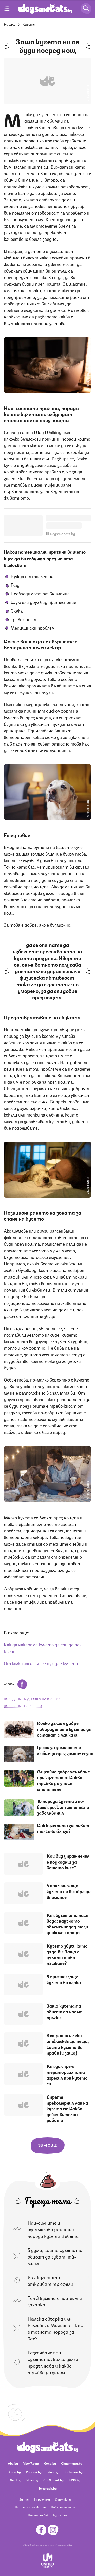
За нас (24, 2499)
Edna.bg (52, 2471)
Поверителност (63, 2507)
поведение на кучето (23, 1705)
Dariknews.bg (73, 2471)
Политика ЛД (38, 2515)
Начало (10, 23)
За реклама (42, 2499)
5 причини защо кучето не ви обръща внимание (69, 1891)
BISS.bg (74, 2480)
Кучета (28, 23)
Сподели (15, 1683)
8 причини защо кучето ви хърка (64, 1979)
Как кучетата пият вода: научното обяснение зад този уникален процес (68, 1923)
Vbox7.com (31, 2463)
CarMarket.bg (53, 2480)
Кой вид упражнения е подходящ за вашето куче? (68, 1861)
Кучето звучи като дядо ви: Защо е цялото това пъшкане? (67, 1954)
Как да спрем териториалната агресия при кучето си (67, 2074)
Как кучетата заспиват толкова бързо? (63, 1828)
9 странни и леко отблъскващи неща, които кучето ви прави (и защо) (68, 2044)
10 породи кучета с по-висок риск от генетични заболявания (63, 1807)
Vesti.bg (15, 2480)
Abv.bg (13, 2463)
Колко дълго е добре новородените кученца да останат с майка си (64, 1729)
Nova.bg (32, 2480)
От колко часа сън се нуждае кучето (41, 1663)
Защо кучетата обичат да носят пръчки (65, 2011)
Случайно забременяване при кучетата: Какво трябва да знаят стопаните (63, 1780)
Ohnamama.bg (71, 2463)
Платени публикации (30, 2507)
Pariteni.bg (34, 2471)
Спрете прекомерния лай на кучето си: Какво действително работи (67, 2108)
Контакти (63, 2499)
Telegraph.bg (48, 2488)
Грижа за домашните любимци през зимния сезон (65, 1750)
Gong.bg (50, 2463)
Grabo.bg (14, 2471)
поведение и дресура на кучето (32, 1698)
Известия (60, 2515)
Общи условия (64, 2544)
